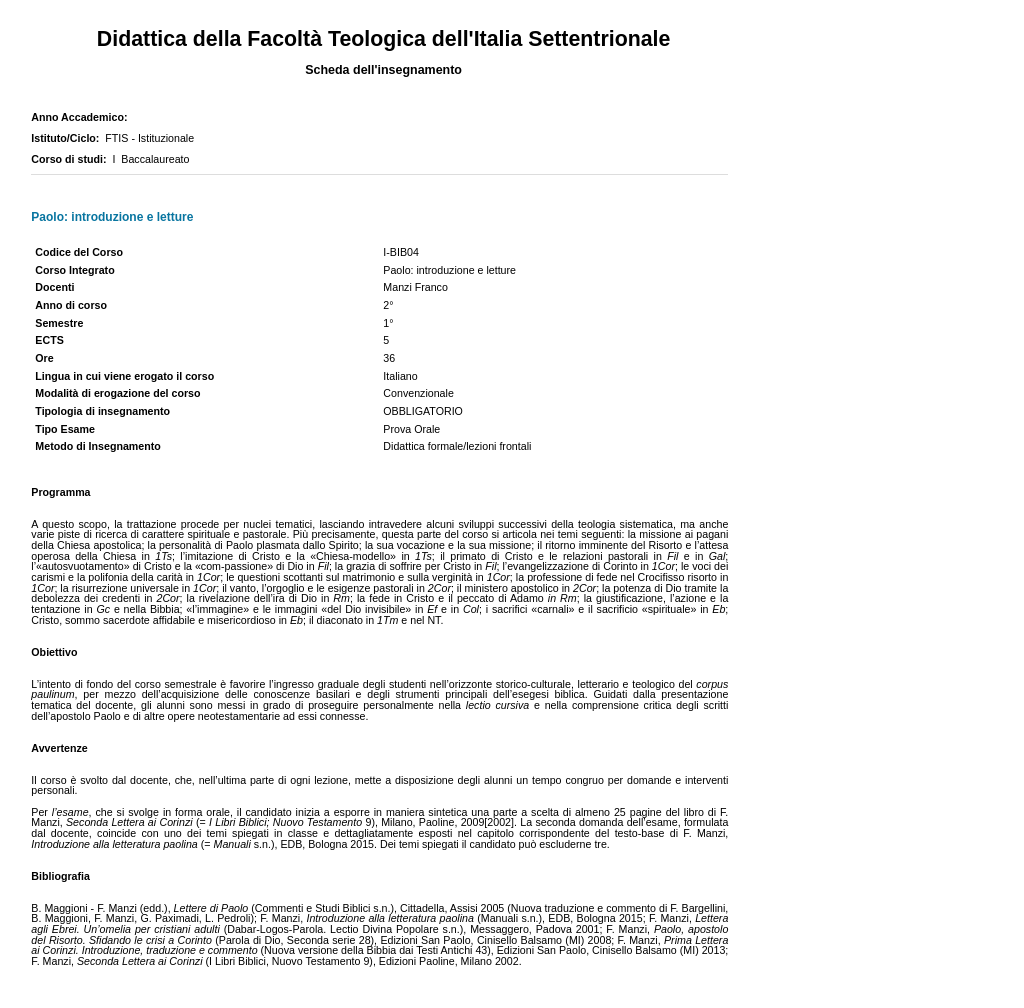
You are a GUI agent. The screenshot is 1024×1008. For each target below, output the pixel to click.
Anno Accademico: (82, 117)
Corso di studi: (71, 159)
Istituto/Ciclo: (68, 138)
